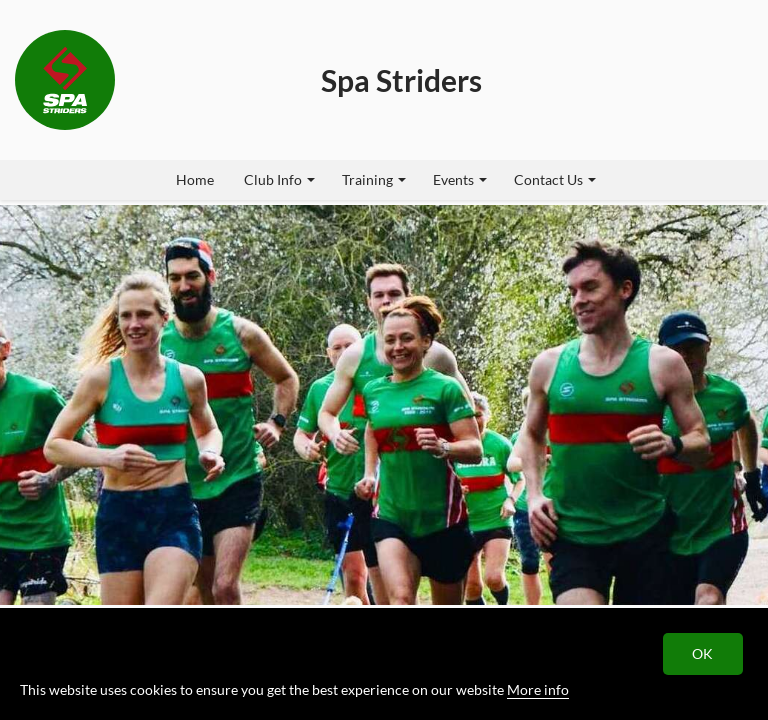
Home (195, 179)
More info (538, 689)
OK (703, 653)
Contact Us (555, 179)
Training (374, 179)
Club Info (279, 179)
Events (460, 179)
